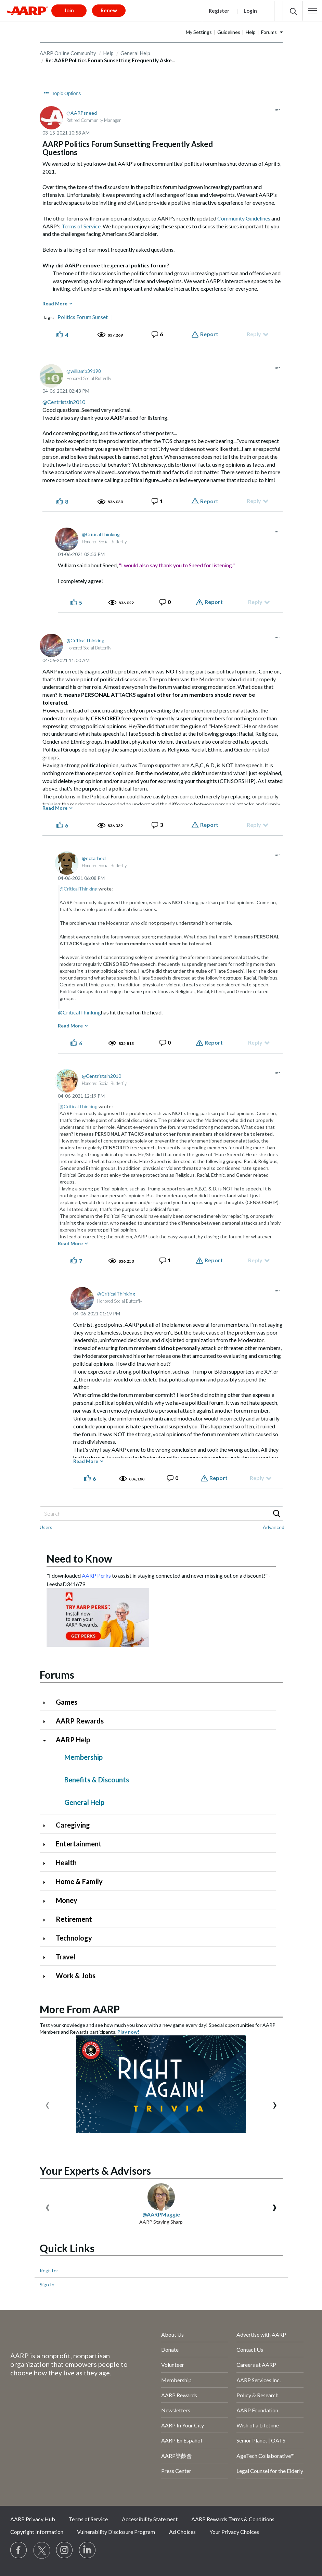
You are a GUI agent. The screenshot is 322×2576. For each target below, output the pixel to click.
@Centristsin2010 (63, 402)
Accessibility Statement (150, 2519)
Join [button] (69, 10)
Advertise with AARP (261, 2334)
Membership (83, 1757)
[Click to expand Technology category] (47, 1939)
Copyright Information (36, 2531)
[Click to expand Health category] (47, 1863)
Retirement (74, 1919)
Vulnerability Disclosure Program (116, 2531)
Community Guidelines (243, 218)
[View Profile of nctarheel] (94, 858)
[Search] (161, 1513)
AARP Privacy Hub (32, 2519)
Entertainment (79, 1844)
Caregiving (73, 1825)
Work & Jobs (75, 1975)
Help (251, 32)
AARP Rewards (80, 1721)
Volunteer (172, 2364)
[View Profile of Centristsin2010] (101, 1076)
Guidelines (228, 32)
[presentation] (47, 2104)
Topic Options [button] (66, 93)
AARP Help (73, 1739)
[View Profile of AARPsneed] (81, 113)
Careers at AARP (256, 2364)
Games (66, 1702)
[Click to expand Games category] (47, 1703)
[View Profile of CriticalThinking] (101, 534)
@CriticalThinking (79, 889)
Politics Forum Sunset (82, 317)
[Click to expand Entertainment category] (47, 1844)
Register (219, 11)
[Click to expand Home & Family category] (47, 1882)
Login (250, 11)
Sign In (47, 2284)
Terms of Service (81, 226)
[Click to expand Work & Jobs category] (47, 1976)
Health (66, 1862)
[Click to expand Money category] (47, 1901)
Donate (170, 2349)
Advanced (273, 1527)
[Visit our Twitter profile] (41, 2550)
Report (209, 334)
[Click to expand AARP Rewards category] (47, 1722)
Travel (65, 1957)
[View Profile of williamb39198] (83, 371)
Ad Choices (182, 2531)
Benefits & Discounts (96, 1780)
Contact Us (249, 2349)
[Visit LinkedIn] (87, 2550)
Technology (74, 1938)
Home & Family (79, 1881)
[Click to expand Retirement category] (47, 1920)
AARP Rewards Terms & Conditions (232, 2519)
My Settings (199, 32)
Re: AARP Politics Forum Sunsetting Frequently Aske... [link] (110, 60)
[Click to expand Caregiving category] (47, 1826)
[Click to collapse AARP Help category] (47, 1740)
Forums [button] (269, 32)
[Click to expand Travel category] (47, 1957)
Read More (54, 303)
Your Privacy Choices (234, 2531)
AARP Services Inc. (258, 2380)
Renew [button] (109, 10)
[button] (312, 10)
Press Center (176, 2470)
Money (66, 1900)
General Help (84, 1802)
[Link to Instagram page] (64, 2550)
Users (46, 1527)
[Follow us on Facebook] (18, 2550)
